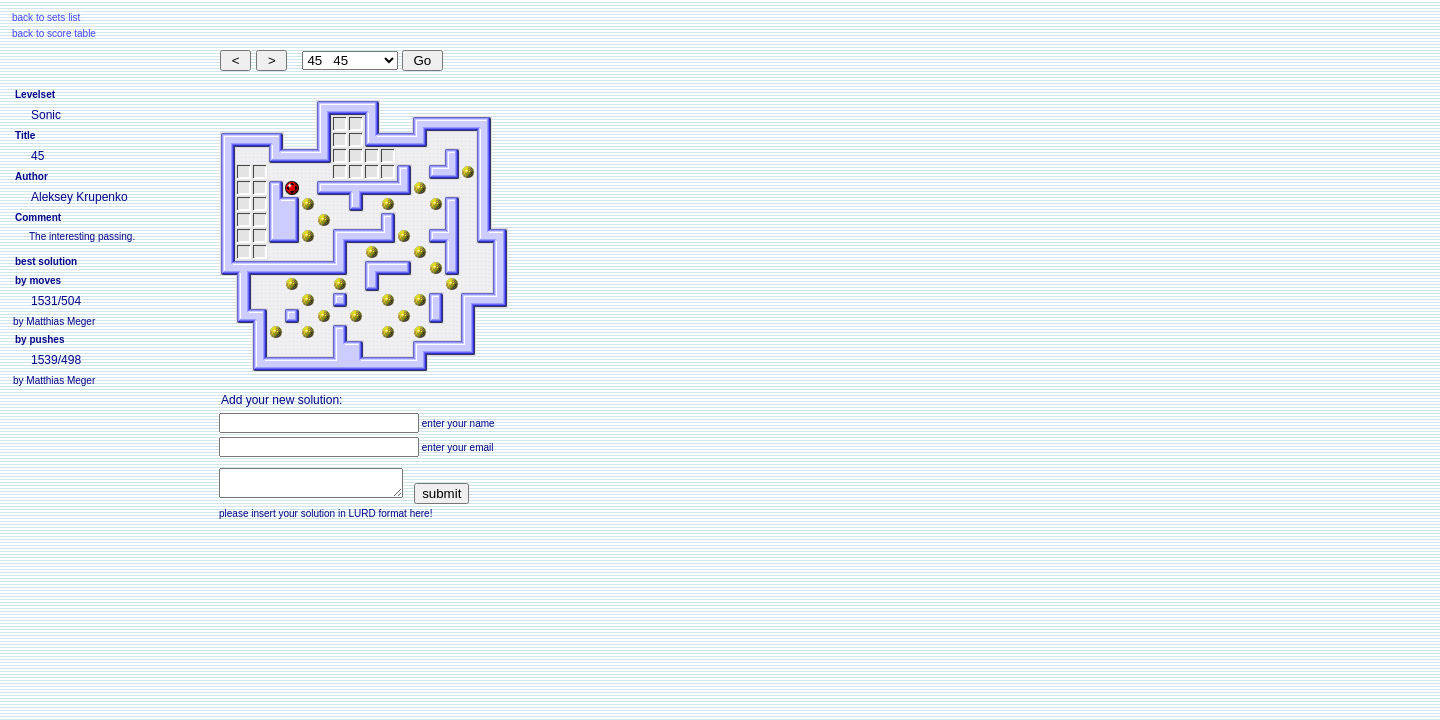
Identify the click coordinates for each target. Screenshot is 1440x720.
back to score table (54, 33)
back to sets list (46, 17)
